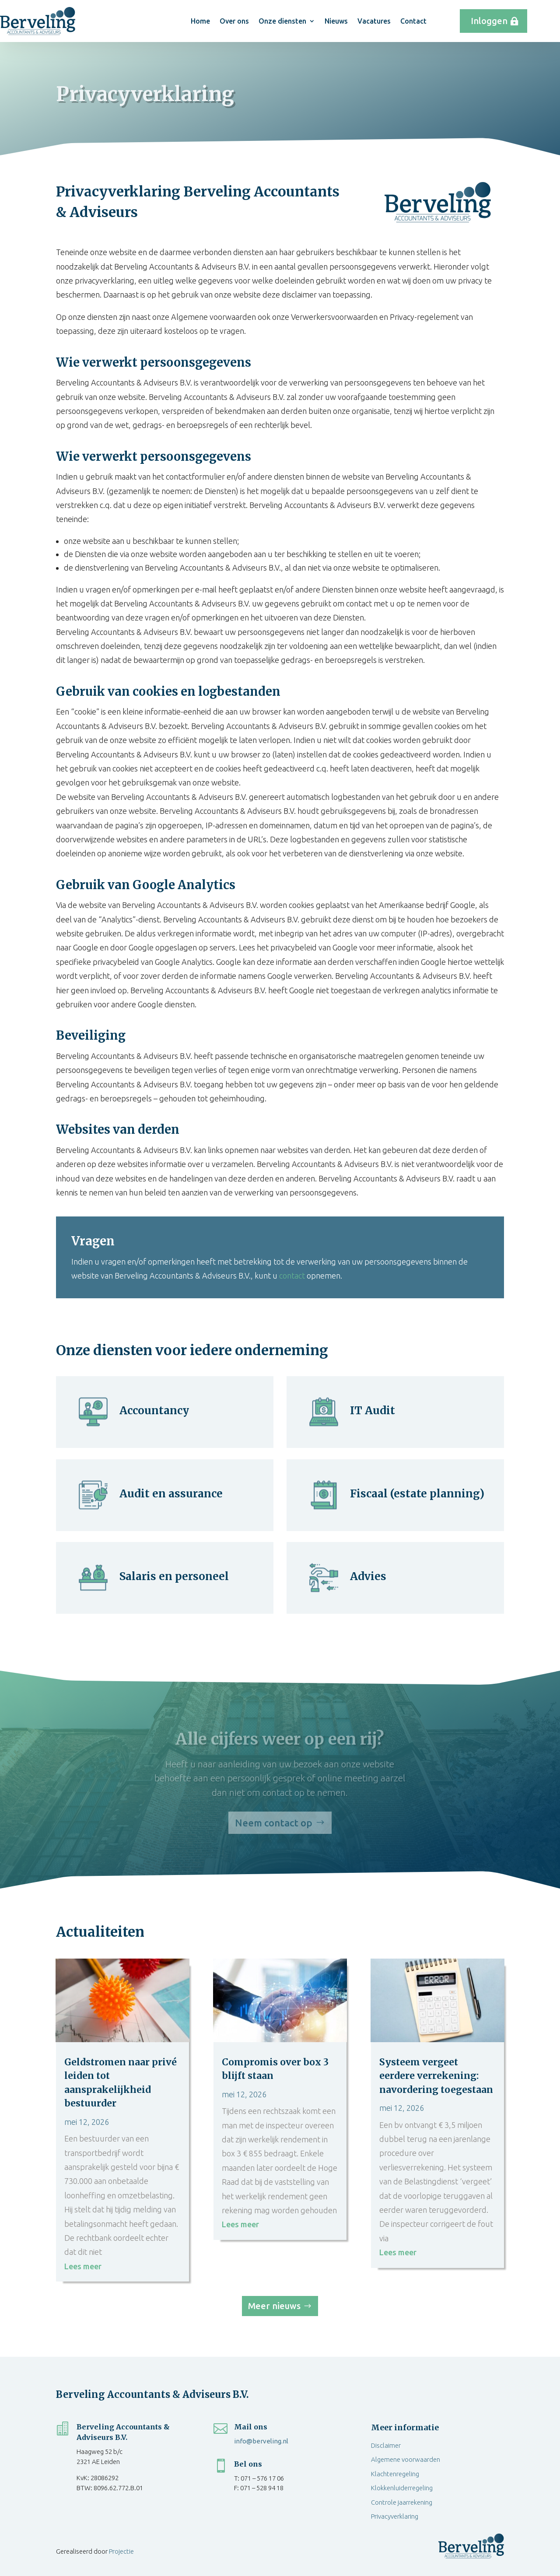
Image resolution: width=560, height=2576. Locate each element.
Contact (413, 21)
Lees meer (83, 2266)
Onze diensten (282, 21)
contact (292, 1275)
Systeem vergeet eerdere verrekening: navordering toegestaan (436, 2076)
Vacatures (374, 21)
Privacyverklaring (394, 2516)
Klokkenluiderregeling (402, 2488)
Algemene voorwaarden (405, 2459)
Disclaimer (386, 2445)
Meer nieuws (274, 2306)
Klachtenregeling (395, 2474)
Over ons (234, 21)
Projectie (121, 2551)
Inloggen (489, 21)
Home (200, 21)
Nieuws (336, 21)
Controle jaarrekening (401, 2502)
